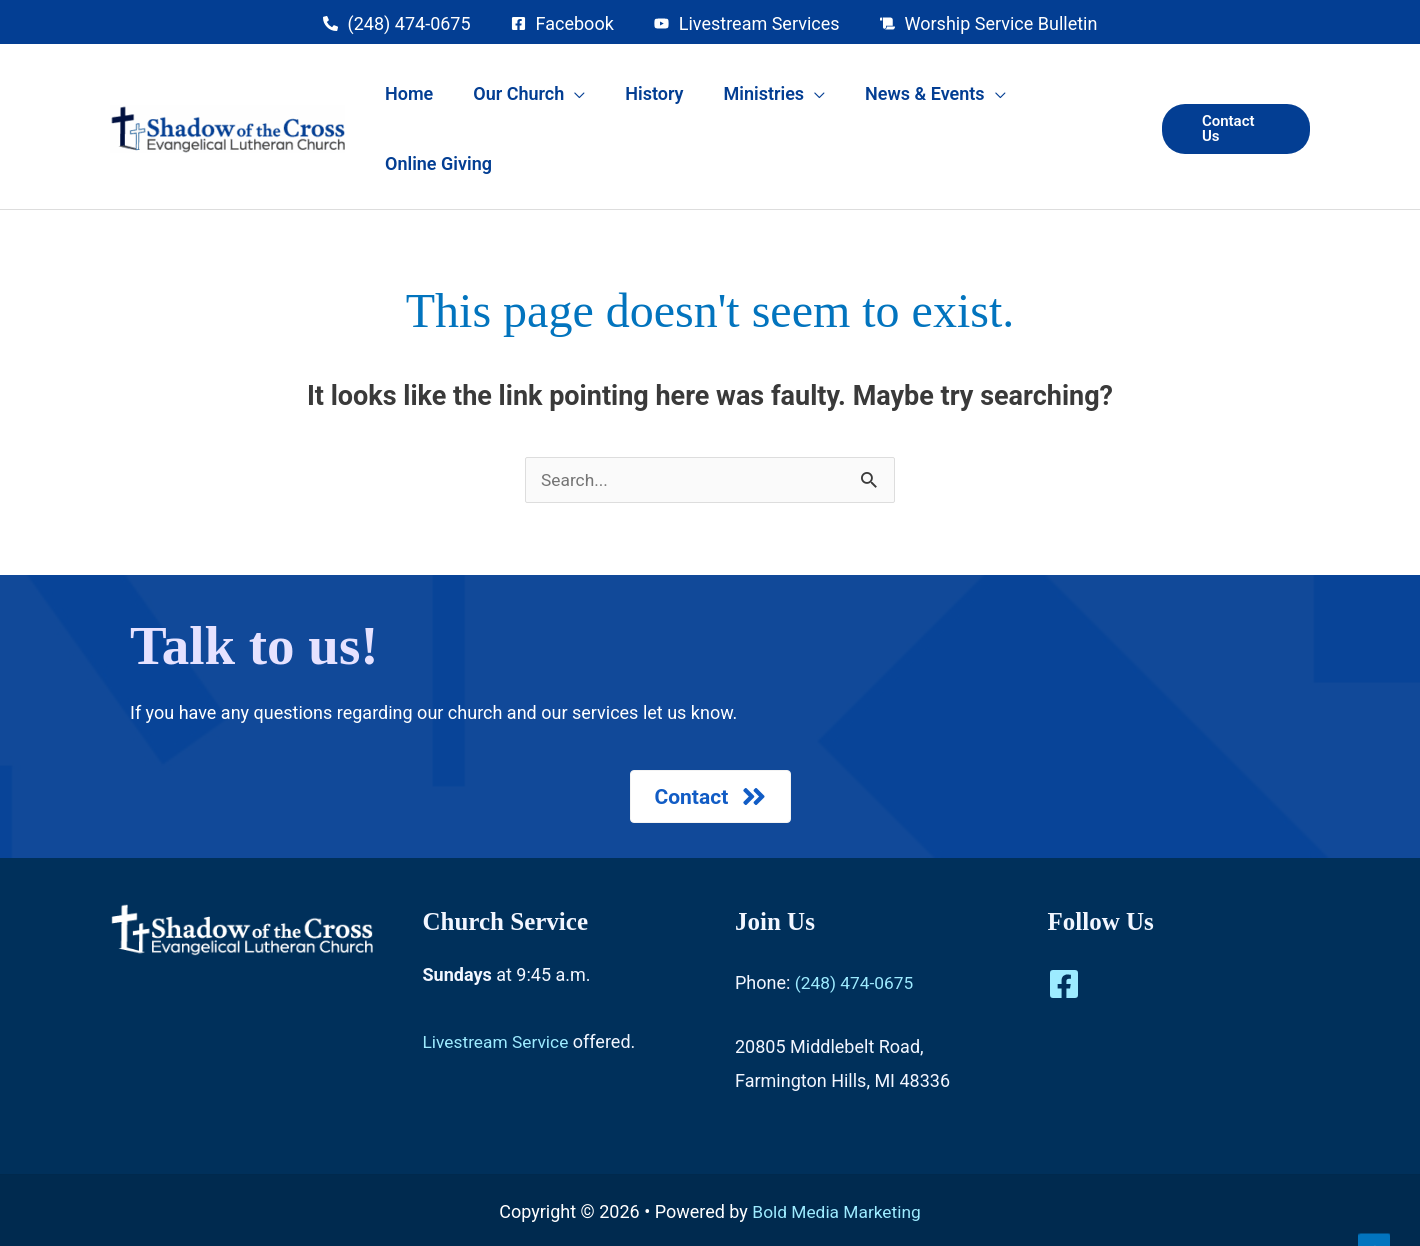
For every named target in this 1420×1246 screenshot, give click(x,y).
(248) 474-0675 (856, 933)
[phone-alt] (397, 23)
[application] (610, 99)
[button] (1233, 98)
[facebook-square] (562, 23)
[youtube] (747, 23)
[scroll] (989, 23)
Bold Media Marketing (836, 1162)
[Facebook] (1064, 935)
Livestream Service (498, 992)
